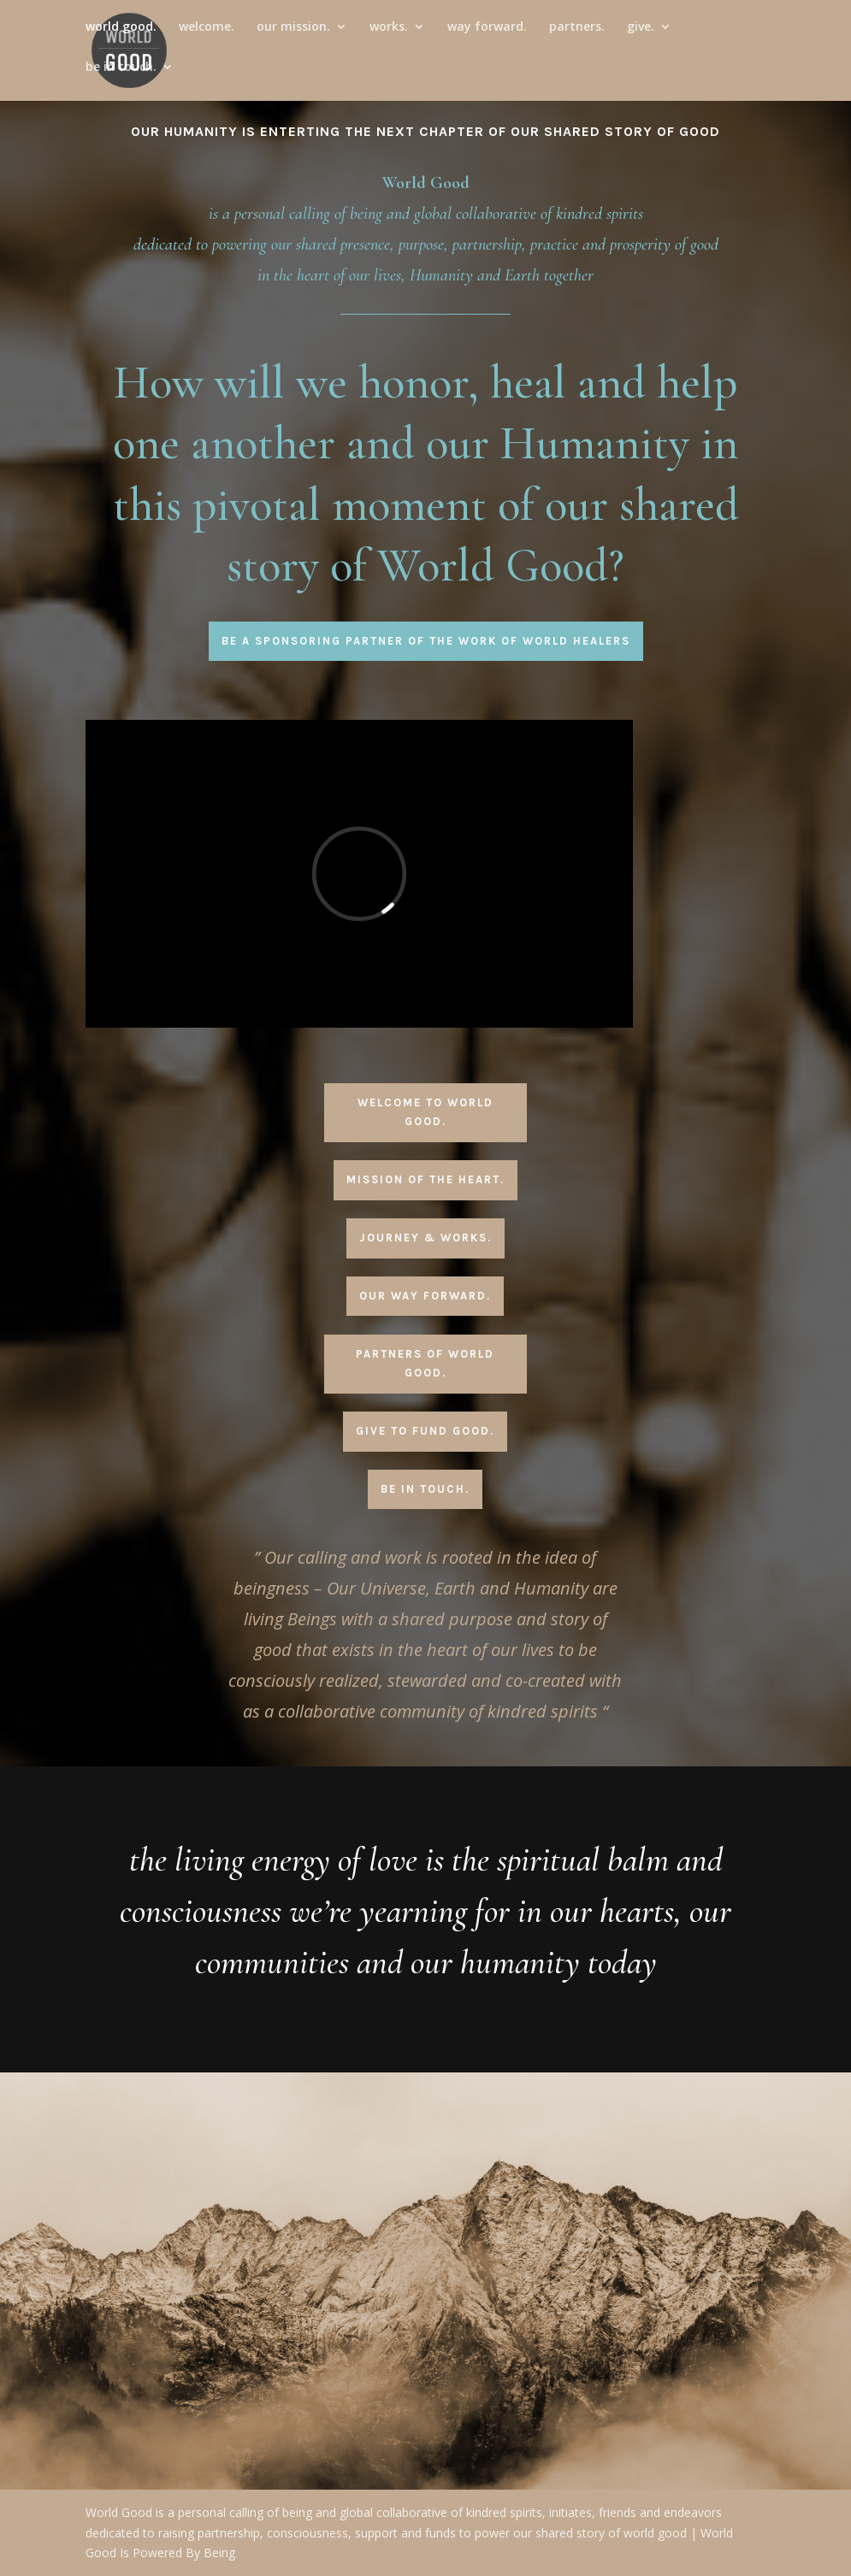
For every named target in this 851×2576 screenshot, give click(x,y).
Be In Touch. (425, 1489)
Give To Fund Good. (425, 1430)
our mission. (293, 35)
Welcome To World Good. (425, 1112)
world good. (121, 35)
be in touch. (121, 75)
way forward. (487, 35)
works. (388, 35)
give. (640, 35)
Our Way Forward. (425, 1295)
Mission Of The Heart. (425, 1179)
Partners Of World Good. (425, 1363)
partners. (577, 35)
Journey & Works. (425, 1237)
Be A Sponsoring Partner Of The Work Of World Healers (426, 640)
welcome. (206, 35)
